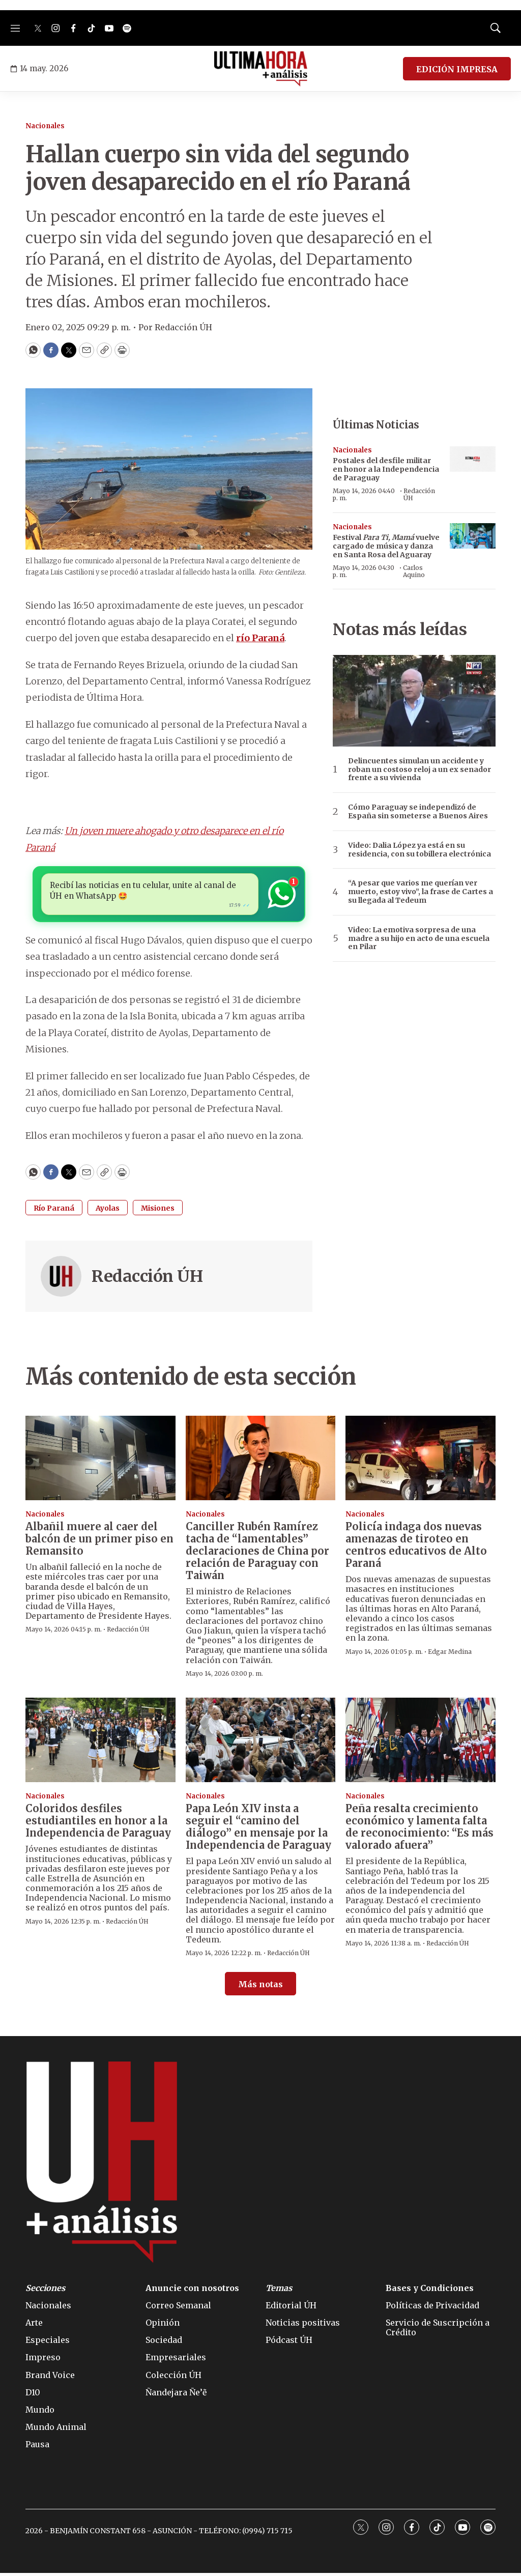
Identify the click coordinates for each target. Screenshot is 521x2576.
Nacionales (45, 126)
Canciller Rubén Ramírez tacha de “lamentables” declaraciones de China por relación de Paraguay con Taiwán (257, 1554)
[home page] (260, 69)
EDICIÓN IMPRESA (457, 69)
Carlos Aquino (414, 571)
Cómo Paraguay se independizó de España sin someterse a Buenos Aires (418, 811)
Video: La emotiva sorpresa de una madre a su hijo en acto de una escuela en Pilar (418, 938)
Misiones (158, 1211)
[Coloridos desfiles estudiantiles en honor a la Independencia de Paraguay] (100, 1743)
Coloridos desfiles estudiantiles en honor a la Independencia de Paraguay (98, 1823)
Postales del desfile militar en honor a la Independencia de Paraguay (386, 469)
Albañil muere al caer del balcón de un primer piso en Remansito (99, 1541)
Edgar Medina (450, 1654)
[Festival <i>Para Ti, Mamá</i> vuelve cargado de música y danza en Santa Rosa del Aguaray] (473, 536)
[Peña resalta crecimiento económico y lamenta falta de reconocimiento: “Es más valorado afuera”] (420, 1743)
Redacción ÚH (147, 1279)
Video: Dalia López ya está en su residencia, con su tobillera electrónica (419, 849)
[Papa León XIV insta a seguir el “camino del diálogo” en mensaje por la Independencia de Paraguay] (261, 1743)
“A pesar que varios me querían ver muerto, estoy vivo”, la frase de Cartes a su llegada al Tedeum (420, 891)
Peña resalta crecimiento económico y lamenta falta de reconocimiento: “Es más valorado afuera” (419, 1829)
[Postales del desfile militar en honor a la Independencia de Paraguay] (473, 459)
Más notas (260, 1987)
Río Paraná (54, 1211)
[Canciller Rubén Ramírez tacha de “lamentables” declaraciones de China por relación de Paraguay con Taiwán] (261, 1461)
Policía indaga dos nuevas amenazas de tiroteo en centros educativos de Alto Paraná (416, 1547)
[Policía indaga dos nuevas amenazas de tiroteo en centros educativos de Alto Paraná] (420, 1461)
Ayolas (108, 1211)
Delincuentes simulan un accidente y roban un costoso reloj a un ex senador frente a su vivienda (419, 769)
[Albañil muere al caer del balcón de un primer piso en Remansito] (100, 1461)
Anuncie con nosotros (192, 2291)
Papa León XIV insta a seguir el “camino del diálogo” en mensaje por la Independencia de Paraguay (258, 1829)
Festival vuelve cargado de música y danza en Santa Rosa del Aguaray (386, 546)
